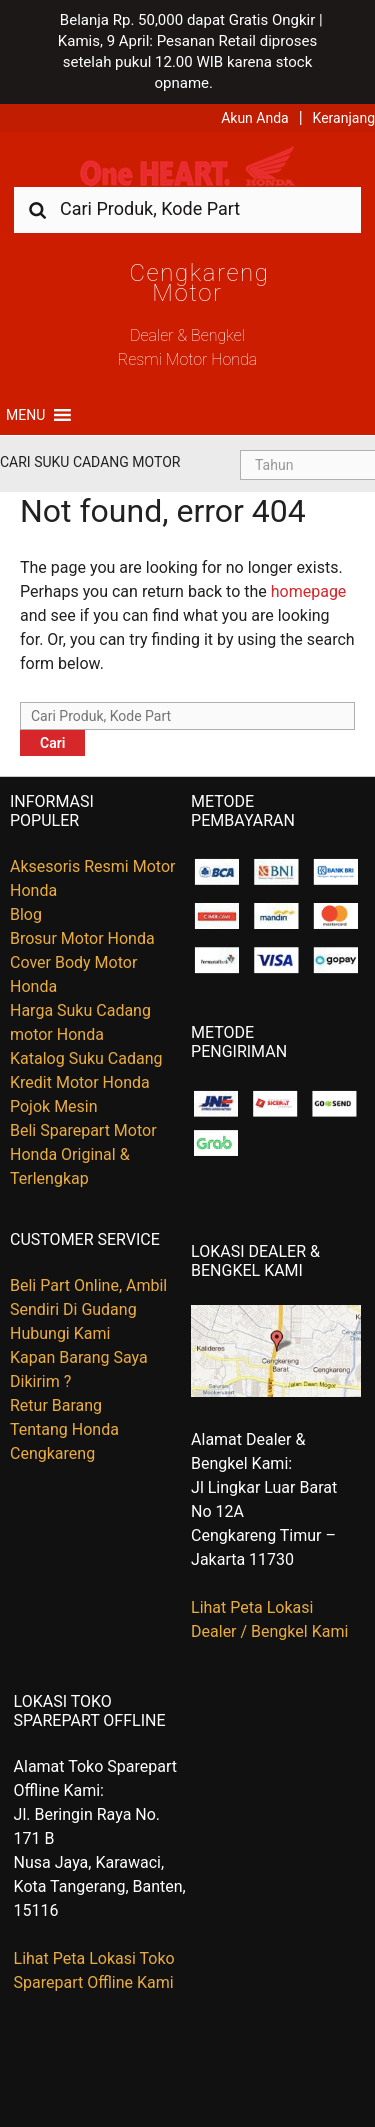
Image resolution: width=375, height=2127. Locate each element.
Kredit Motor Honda (80, 1082)
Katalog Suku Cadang (86, 1058)
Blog (26, 914)
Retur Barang (56, 1405)
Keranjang (344, 118)
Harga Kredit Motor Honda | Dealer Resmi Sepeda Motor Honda (188, 166)
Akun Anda (255, 118)
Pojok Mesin (54, 1106)
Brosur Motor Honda (82, 938)
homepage (309, 591)
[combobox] (187, 208)
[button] (25, 415)
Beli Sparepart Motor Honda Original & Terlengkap (83, 1154)
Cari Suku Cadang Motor (90, 462)
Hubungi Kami (60, 1333)
